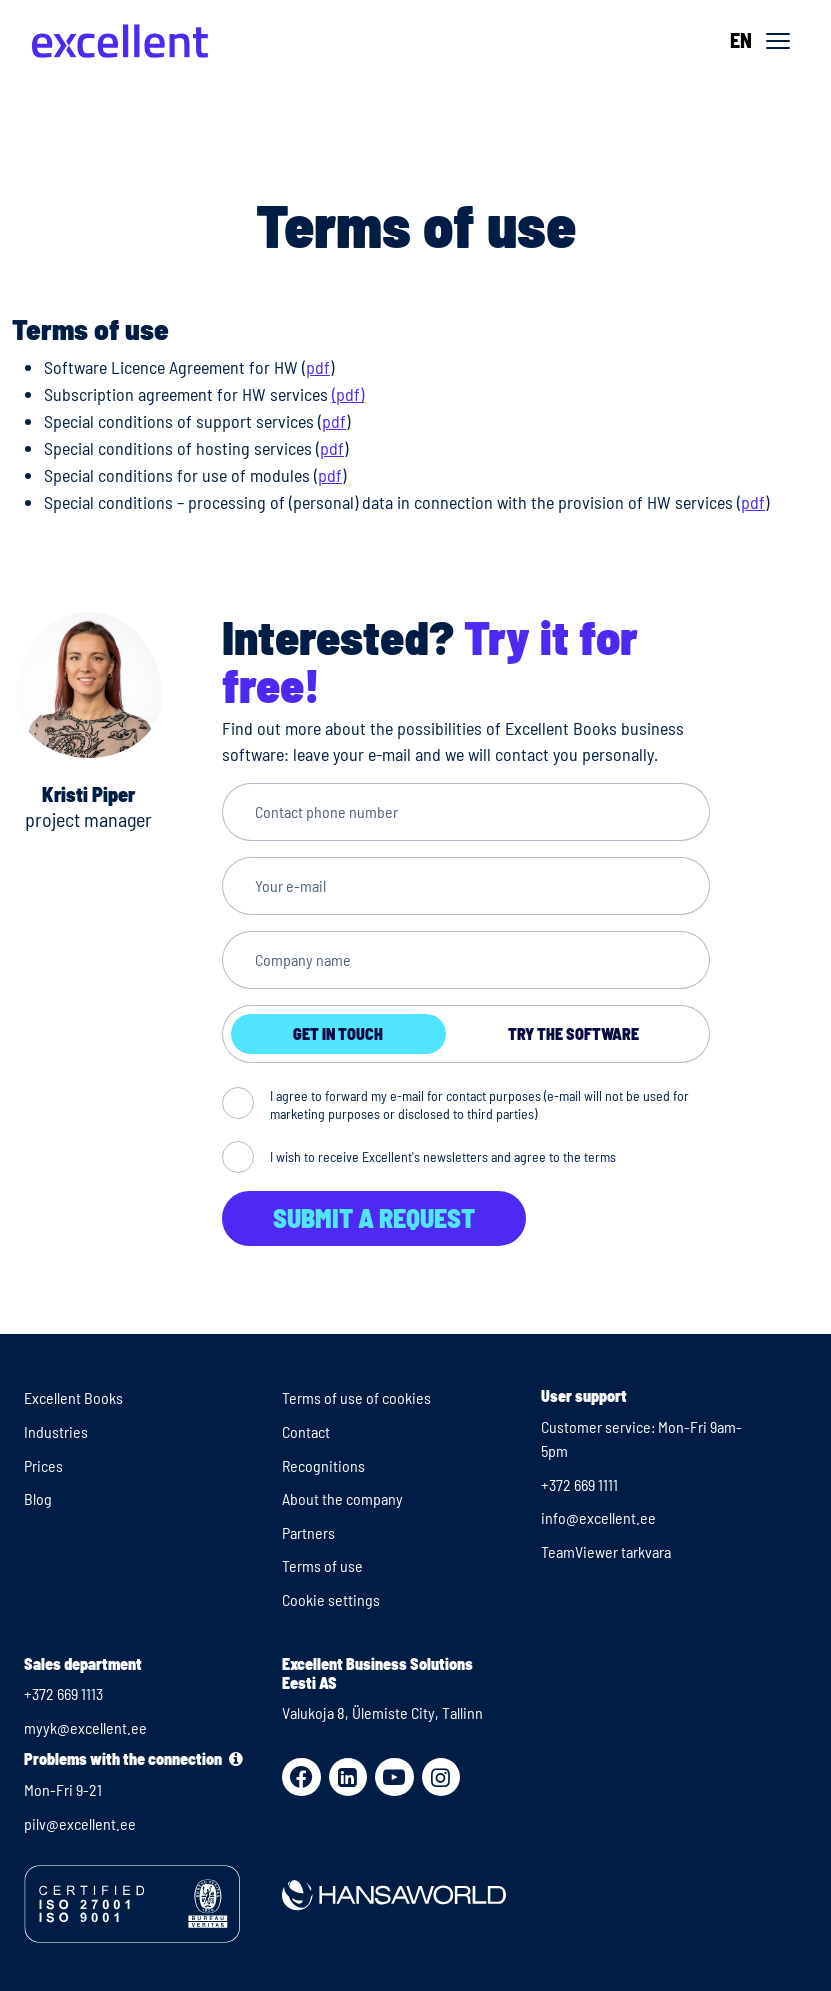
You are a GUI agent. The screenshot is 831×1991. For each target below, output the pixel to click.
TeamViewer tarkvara (606, 1551)
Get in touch (338, 1033)
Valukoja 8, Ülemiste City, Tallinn (382, 1712)
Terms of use (322, 1565)
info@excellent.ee (598, 1517)
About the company (342, 1498)
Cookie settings (331, 1599)
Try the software (573, 1033)
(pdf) (348, 394)
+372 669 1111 (579, 1484)
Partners (308, 1532)
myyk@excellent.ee (85, 1727)
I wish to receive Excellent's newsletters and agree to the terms (443, 1156)
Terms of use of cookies (356, 1397)
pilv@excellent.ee (80, 1823)
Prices (43, 1465)
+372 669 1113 (63, 1693)
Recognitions (323, 1465)
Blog (38, 1498)
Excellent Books (73, 1397)
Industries (56, 1431)
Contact (306, 1431)
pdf (318, 367)
